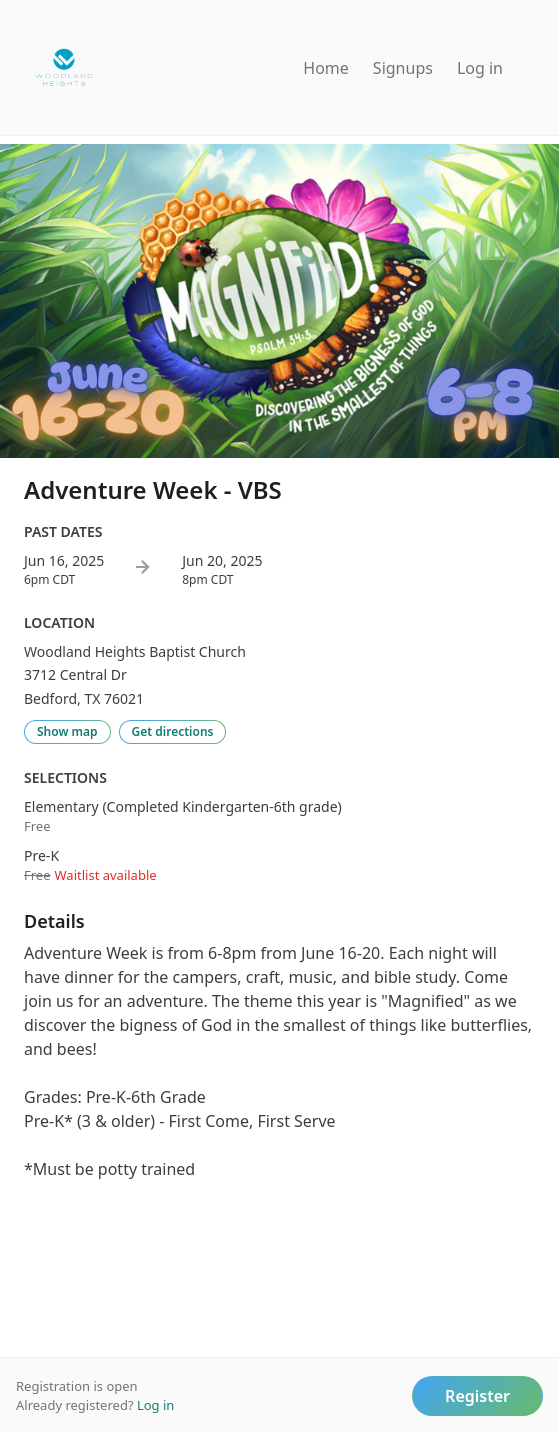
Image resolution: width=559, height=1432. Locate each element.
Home (326, 68)
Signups (403, 68)
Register (477, 1396)
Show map (67, 731)
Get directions (173, 731)
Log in (480, 68)
